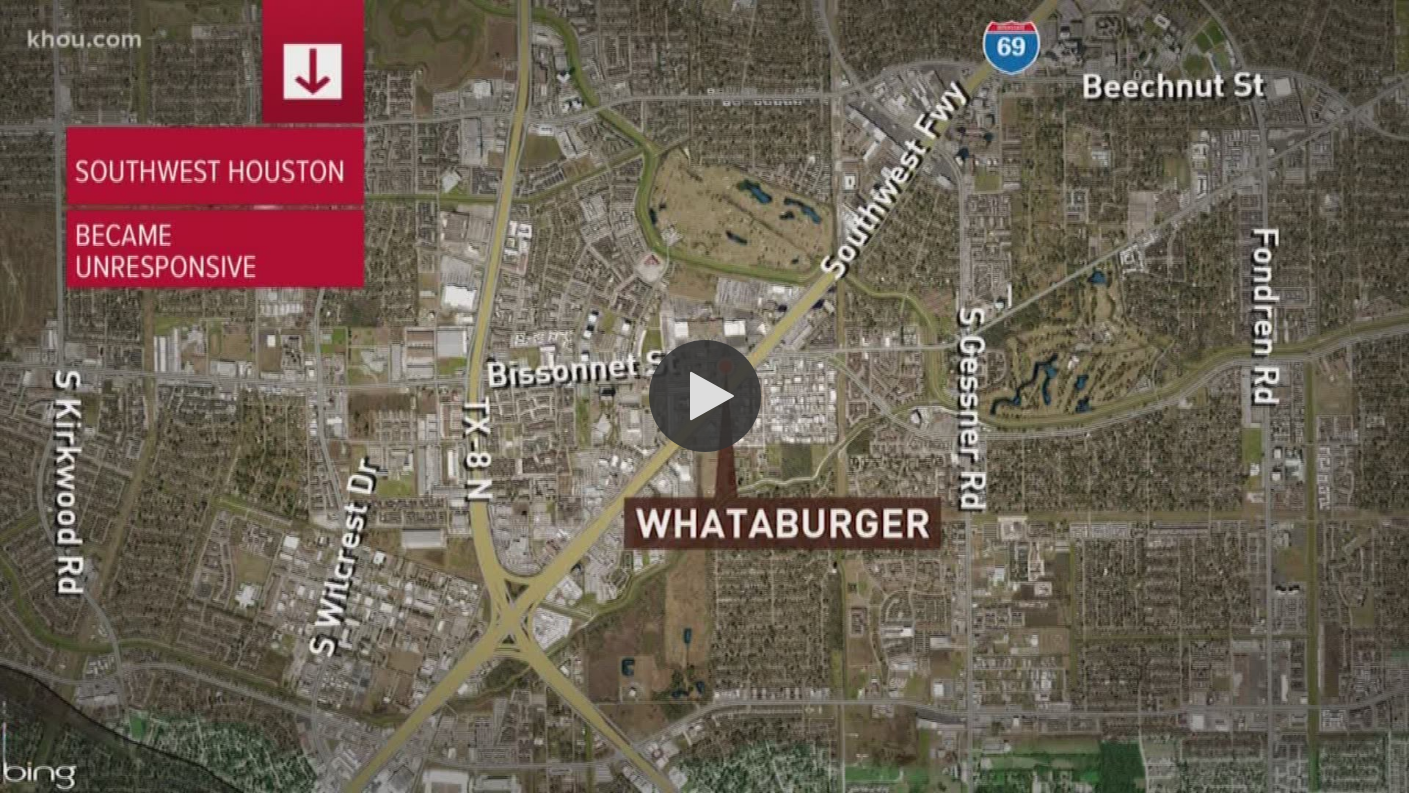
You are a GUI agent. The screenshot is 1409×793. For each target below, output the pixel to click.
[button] (705, 396)
